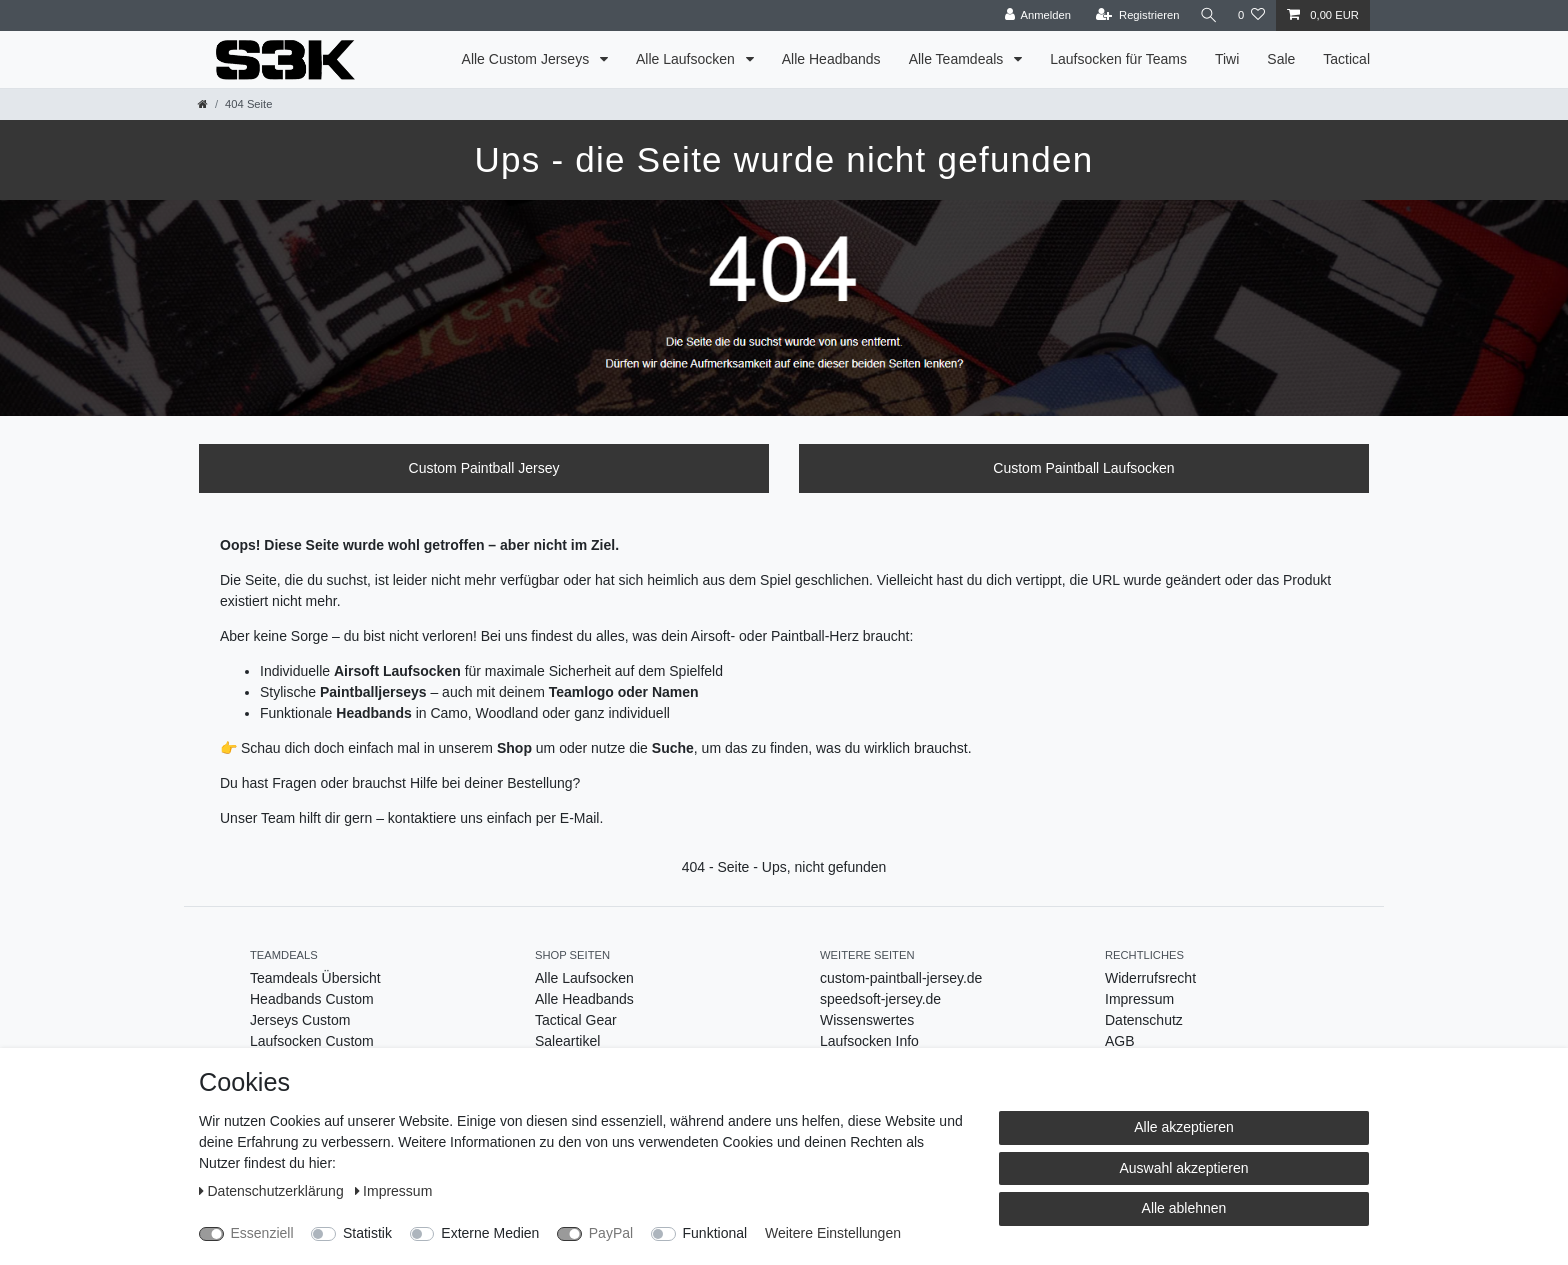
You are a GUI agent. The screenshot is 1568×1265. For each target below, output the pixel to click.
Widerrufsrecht (1150, 978)
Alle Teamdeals (958, 59)
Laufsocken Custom (312, 1041)
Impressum (1139, 999)
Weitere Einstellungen (833, 1233)
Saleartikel (567, 1041)
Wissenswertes (867, 1020)
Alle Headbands (831, 59)
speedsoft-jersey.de (880, 999)
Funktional (715, 1233)
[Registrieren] (1133, 15)
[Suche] (1207, 15)
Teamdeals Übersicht (315, 978)
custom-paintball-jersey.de (901, 978)
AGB (1120, 1041)
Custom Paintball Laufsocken (1083, 468)
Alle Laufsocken (687, 59)
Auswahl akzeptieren (1183, 1168)
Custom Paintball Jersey (484, 468)
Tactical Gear (576, 1020)
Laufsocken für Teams (1118, 59)
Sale (1281, 59)
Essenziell (262, 1233)
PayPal (611, 1233)
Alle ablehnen (1184, 1208)
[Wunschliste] (1251, 15)
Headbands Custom (312, 999)
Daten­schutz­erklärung (273, 1191)
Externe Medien (490, 1233)
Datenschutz (1144, 1020)
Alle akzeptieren (1184, 1127)
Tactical (1346, 59)
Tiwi (1227, 59)
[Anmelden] (1034, 15)
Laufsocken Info (869, 1041)
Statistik (367, 1233)
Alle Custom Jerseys (527, 59)
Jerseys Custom (300, 1020)
